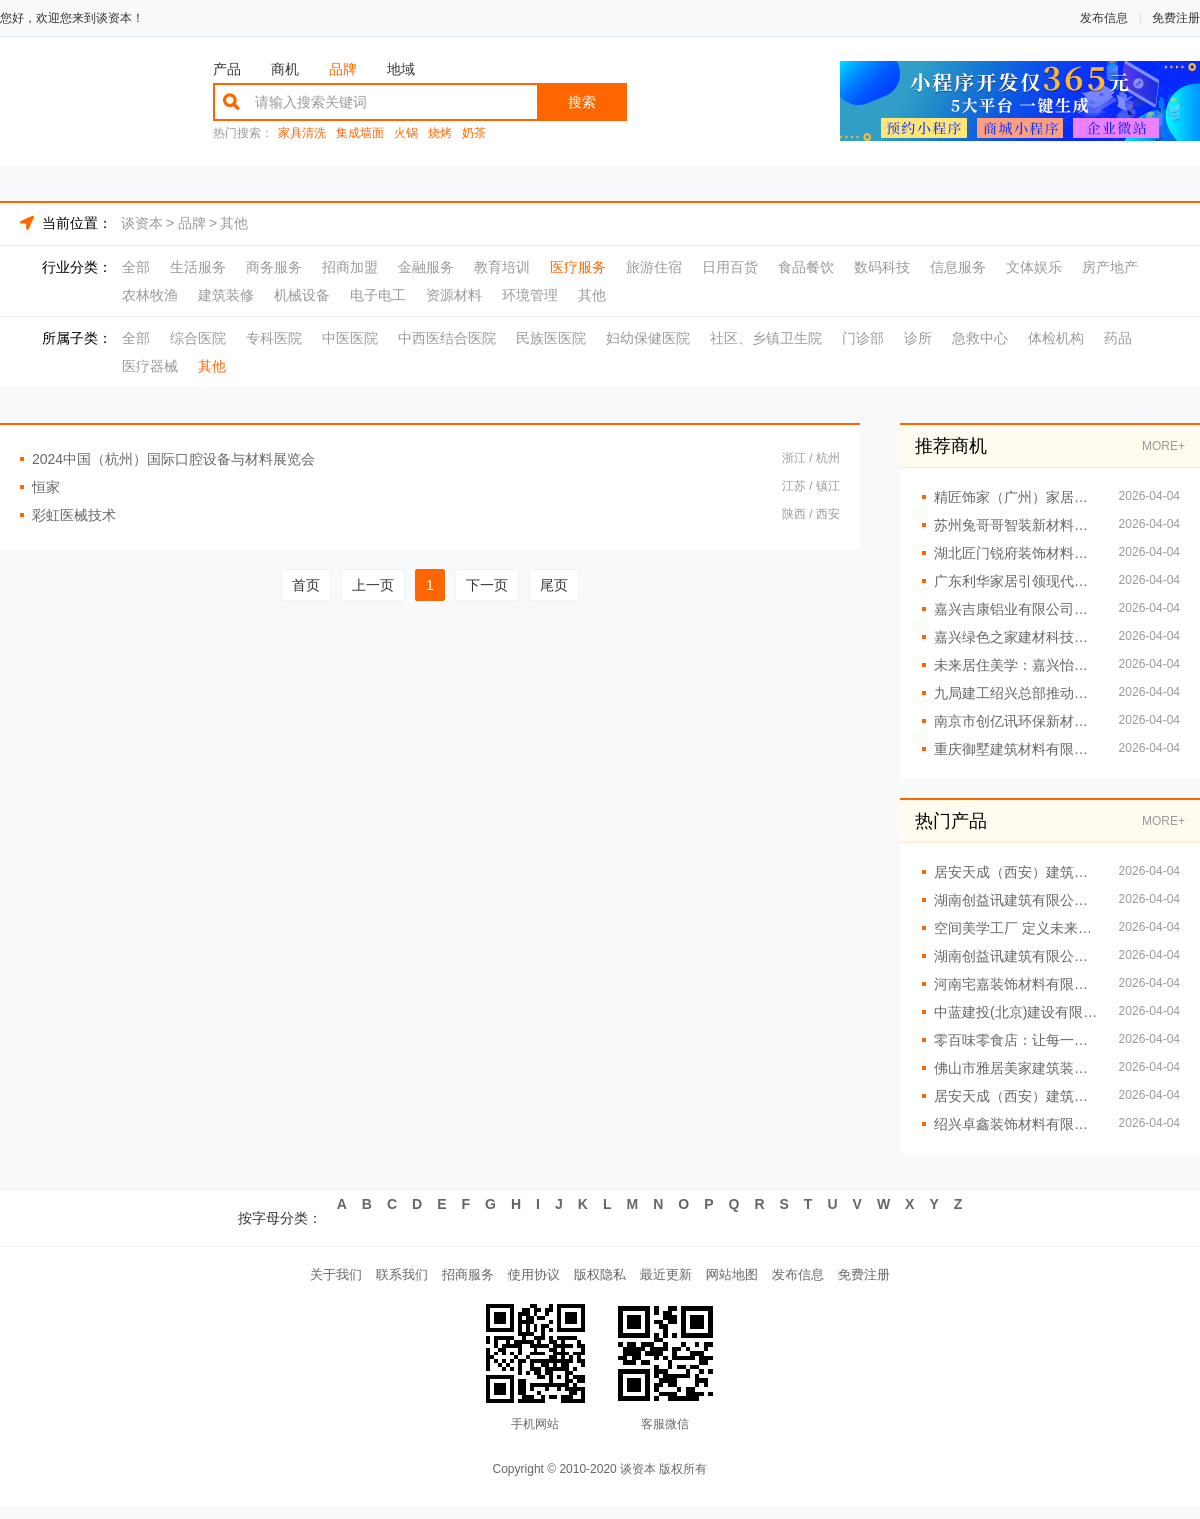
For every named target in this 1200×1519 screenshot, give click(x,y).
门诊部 (863, 338)
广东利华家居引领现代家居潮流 (1016, 581)
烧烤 (440, 133)
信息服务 (958, 267)
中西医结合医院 (447, 338)
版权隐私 (600, 1281)
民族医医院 (551, 338)
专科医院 (274, 338)
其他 (234, 223)
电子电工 (378, 295)
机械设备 (302, 295)
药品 (1118, 338)
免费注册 (1176, 18)
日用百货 (730, 267)
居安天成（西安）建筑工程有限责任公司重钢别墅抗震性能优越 (1016, 1096)
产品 (227, 69)
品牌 (343, 69)
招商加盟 (350, 267)
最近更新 (682, 1281)
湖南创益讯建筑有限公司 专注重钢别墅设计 (1016, 900)
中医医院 (350, 338)
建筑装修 (226, 295)
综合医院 (198, 338)
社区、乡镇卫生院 (766, 338)
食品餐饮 (806, 267)
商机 (285, 69)
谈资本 (142, 223)
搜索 (582, 102)
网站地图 (764, 1281)
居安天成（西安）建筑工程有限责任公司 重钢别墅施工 (1016, 872)
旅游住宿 (654, 267)
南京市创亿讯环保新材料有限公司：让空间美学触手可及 (1016, 721)
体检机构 (1056, 338)
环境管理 (530, 295)
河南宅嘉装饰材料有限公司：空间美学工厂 (1016, 984)
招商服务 (436, 1281)
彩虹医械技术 (74, 515)
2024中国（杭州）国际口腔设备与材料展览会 (173, 459)
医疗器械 (150, 366)
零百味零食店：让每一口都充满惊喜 (1016, 1040)
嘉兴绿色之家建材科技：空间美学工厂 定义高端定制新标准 (1016, 637)
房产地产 (1110, 267)
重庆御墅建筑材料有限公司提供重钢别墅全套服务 (1016, 749)
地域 (401, 69)
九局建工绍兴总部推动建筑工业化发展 (1016, 693)
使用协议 (518, 1281)
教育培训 (502, 267)
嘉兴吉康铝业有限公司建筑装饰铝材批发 (1016, 609)
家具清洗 (302, 133)
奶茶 (474, 133)
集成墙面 (360, 133)
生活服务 (198, 267)
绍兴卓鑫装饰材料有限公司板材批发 (1016, 1124)
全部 (136, 267)
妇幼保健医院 (648, 338)
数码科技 (882, 267)
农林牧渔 (150, 295)
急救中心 (980, 338)
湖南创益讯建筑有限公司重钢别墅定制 (1016, 956)
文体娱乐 (1034, 267)
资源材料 (454, 295)
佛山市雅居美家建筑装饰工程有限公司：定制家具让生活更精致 (1016, 1068)
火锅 (406, 133)
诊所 (918, 338)
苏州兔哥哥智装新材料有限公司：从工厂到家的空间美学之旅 (1016, 525)
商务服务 (274, 267)
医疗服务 (578, 267)
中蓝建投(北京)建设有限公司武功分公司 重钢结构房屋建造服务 (1016, 1012)
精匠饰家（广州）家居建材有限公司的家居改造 (1016, 497)
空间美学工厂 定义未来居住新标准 (1016, 928)
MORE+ (1163, 446)
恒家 (46, 487)
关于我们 (272, 1281)
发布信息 (1104, 18)
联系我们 (354, 1281)
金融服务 (426, 267)
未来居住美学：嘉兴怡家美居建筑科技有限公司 (1016, 665)
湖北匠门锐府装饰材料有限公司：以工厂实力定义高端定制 (1016, 553)
